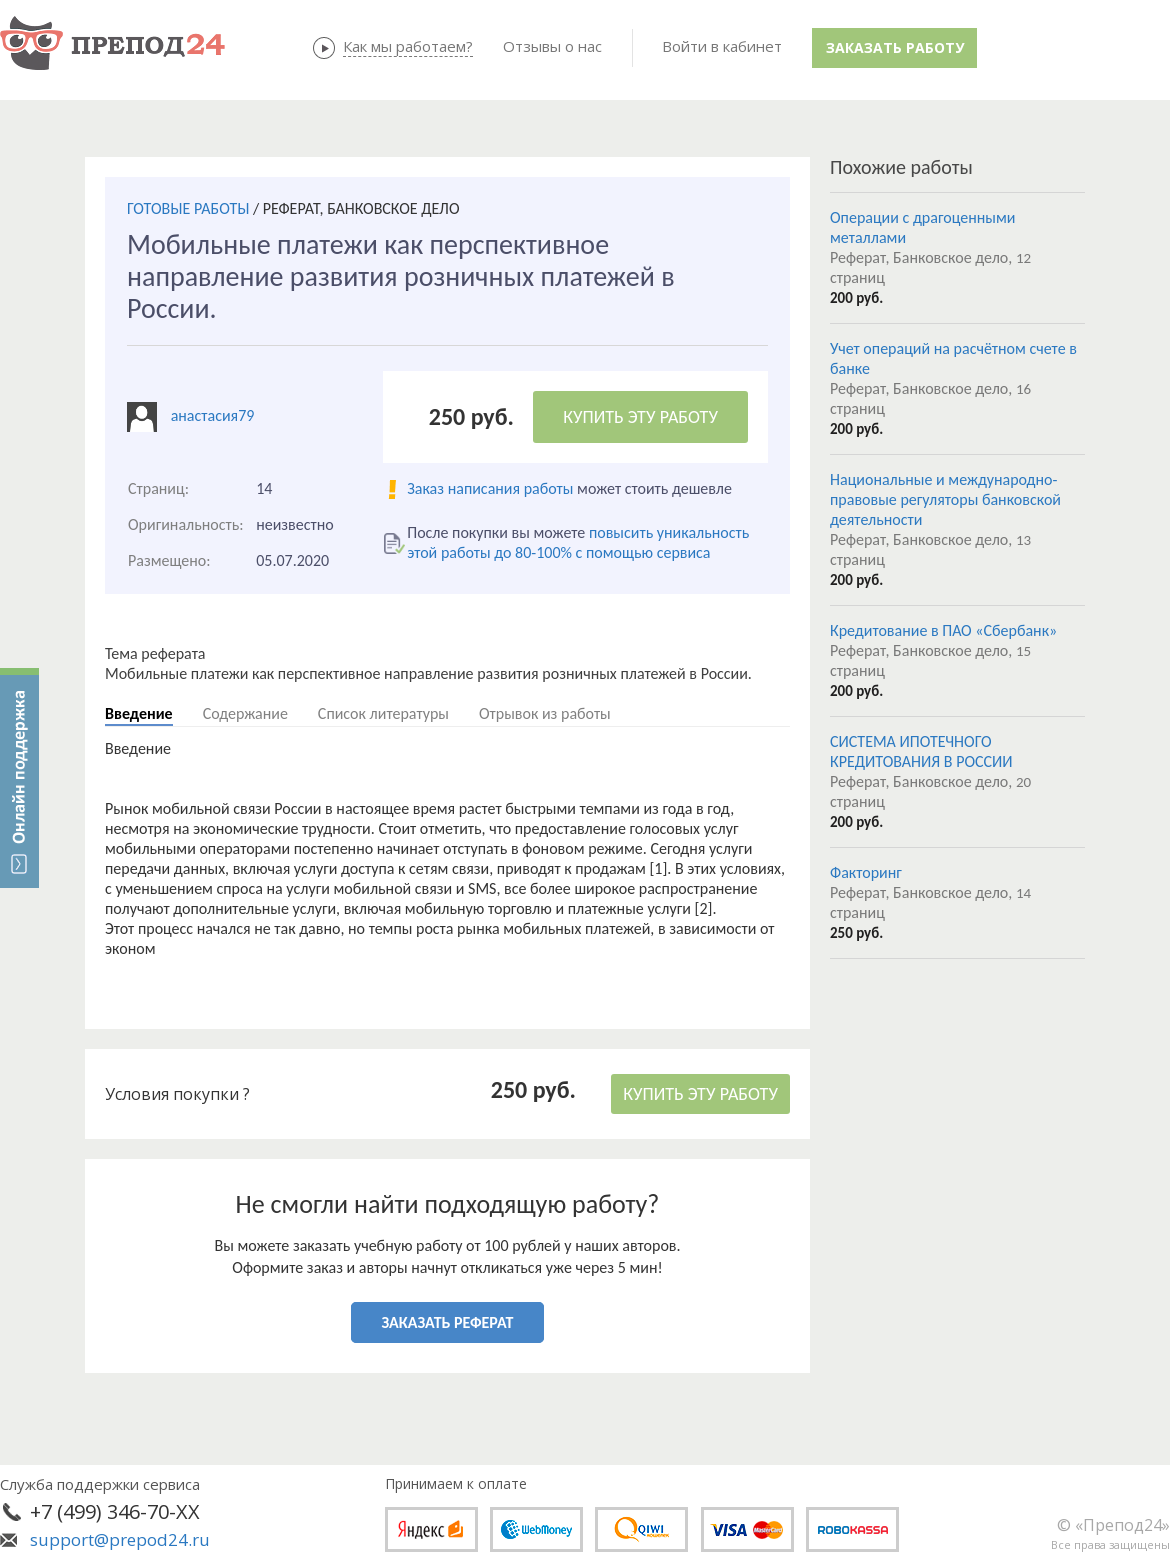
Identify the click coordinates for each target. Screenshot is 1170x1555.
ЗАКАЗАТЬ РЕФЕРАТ (448, 1322)
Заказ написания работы (490, 488)
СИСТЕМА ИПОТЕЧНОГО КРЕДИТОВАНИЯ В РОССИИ (921, 751)
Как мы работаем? (408, 46)
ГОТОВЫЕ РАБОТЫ (188, 208)
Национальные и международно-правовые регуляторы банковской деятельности (945, 499)
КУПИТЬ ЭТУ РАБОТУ (640, 417)
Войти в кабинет (722, 46)
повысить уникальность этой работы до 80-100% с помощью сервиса (578, 542)
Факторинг (866, 872)
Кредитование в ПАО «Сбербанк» (943, 630)
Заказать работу (895, 47)
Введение (139, 713)
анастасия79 (213, 415)
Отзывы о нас (552, 46)
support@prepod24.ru (120, 1539)
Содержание (245, 713)
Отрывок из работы (545, 713)
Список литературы (383, 713)
